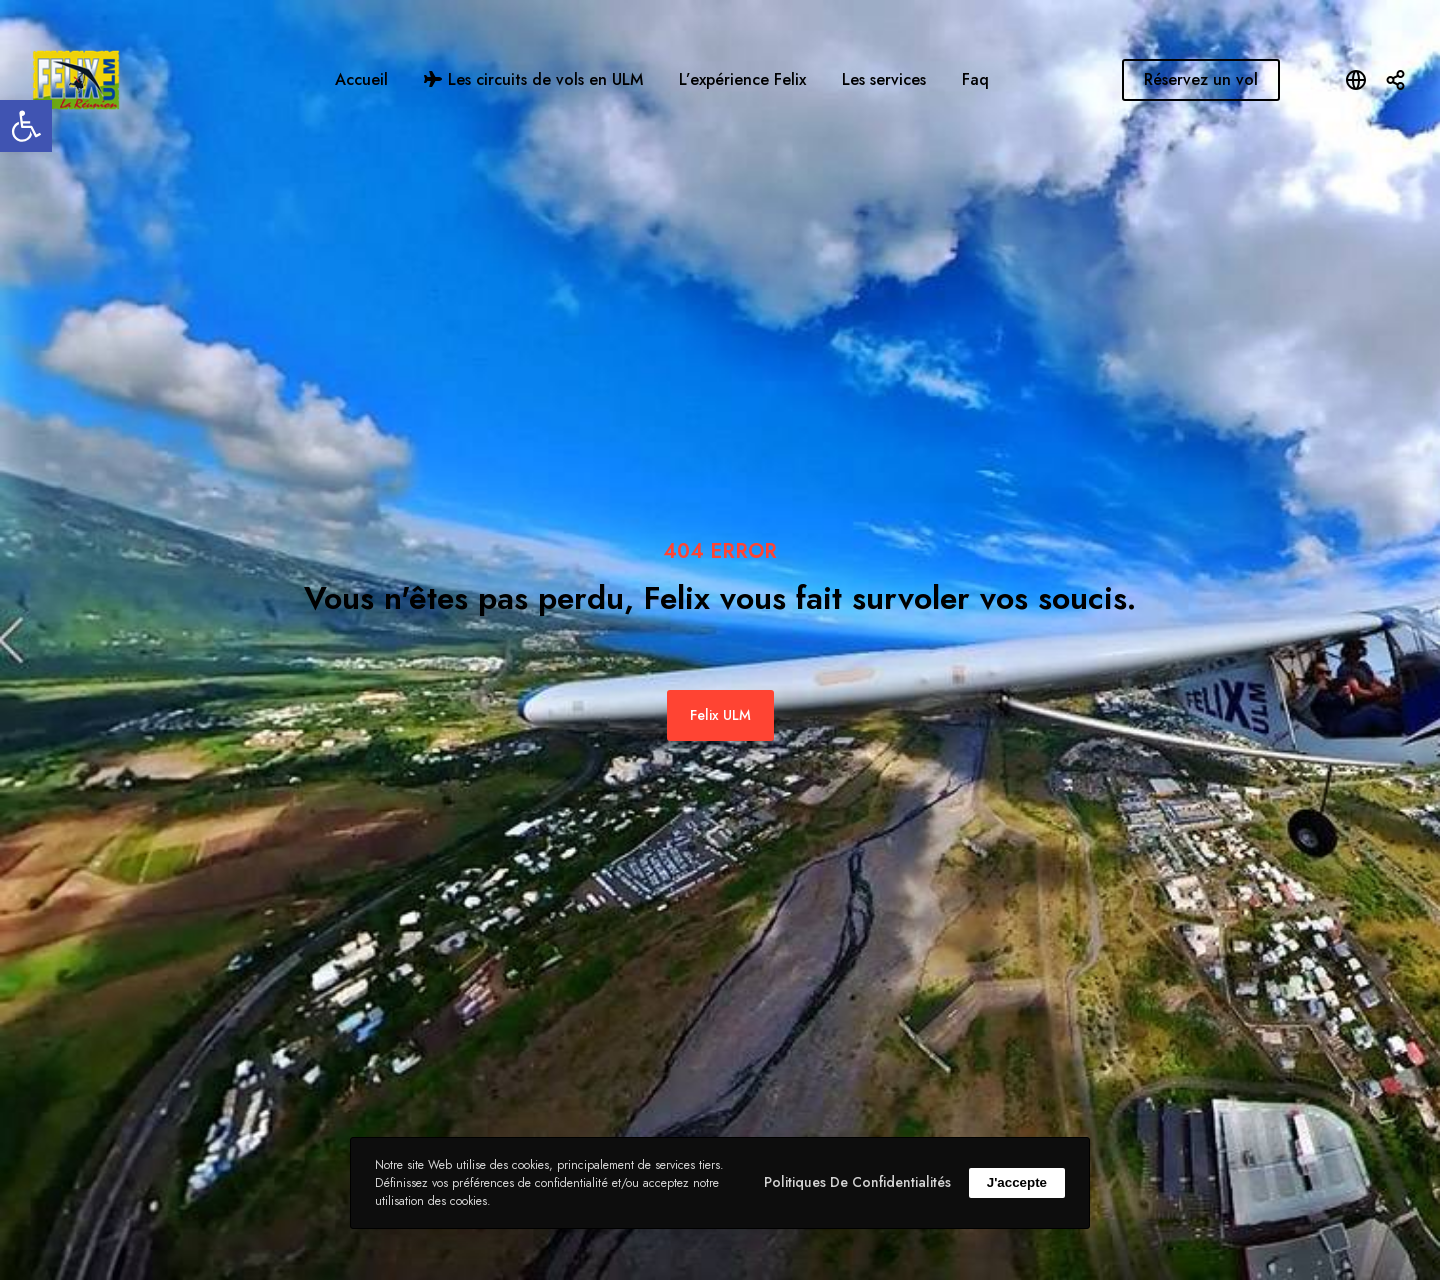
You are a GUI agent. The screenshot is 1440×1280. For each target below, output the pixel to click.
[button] (26, 126)
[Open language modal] (1356, 80)
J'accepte (1017, 1182)
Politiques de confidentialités (857, 1182)
